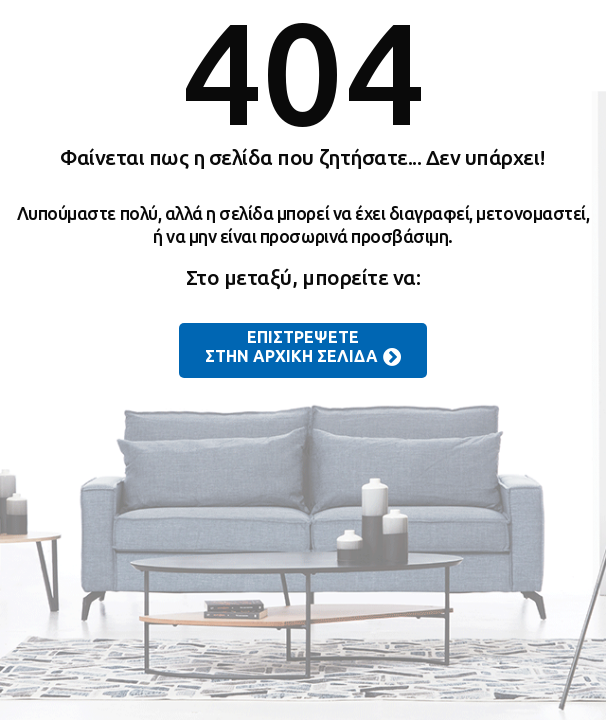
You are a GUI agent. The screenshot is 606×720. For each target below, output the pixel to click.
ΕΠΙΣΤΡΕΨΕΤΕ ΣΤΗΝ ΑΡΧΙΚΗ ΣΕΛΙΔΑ (303, 348)
